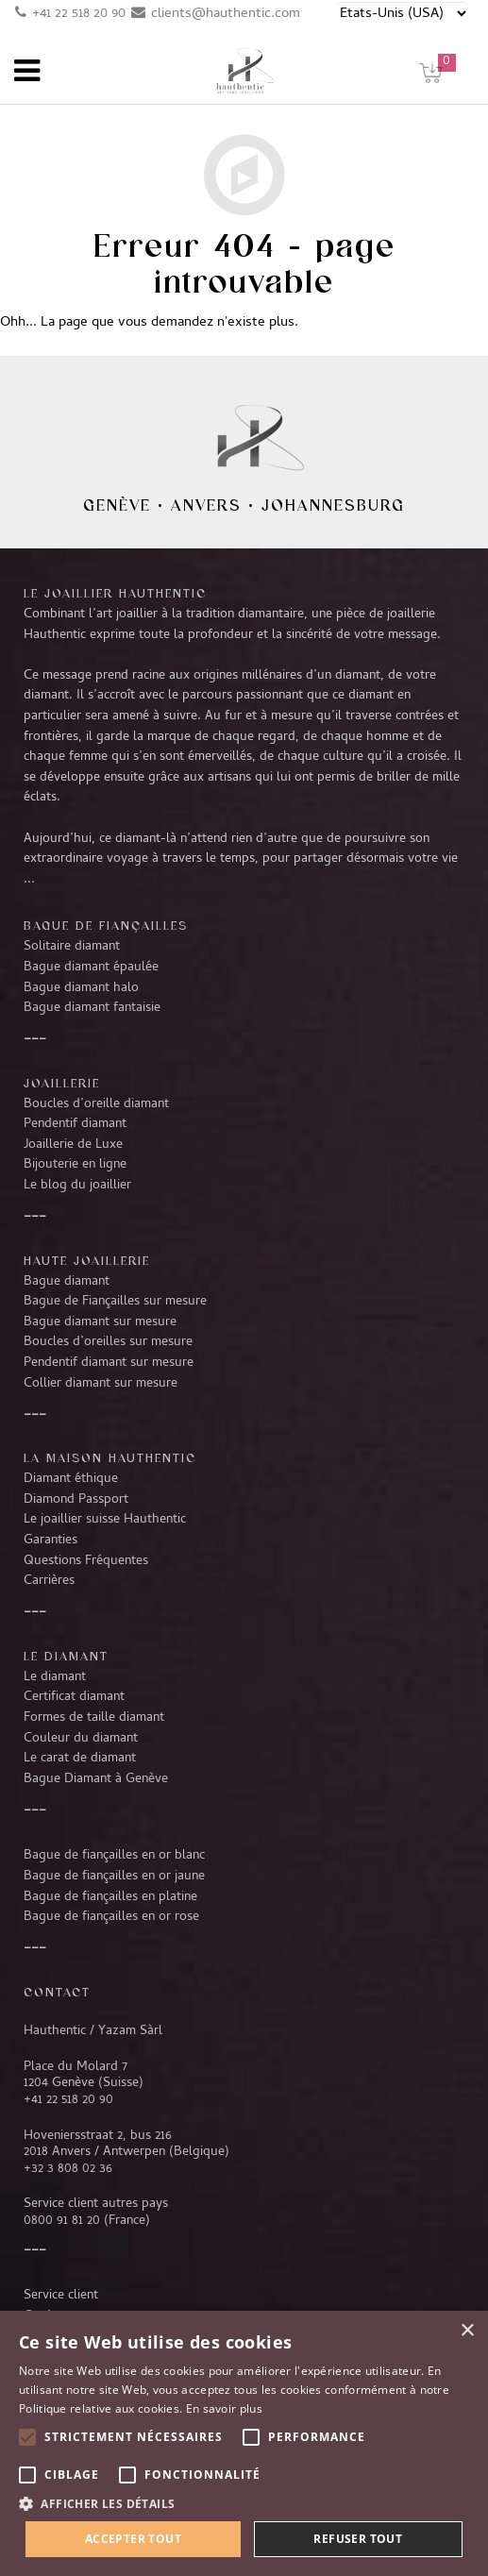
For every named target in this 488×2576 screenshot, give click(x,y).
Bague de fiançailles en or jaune (114, 1876)
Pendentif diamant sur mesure (109, 1363)
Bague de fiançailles (106, 925)
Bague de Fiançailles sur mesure (115, 1301)
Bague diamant (66, 1281)
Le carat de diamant (80, 1758)
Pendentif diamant (75, 1124)
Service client (61, 2295)
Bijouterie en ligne (75, 1164)
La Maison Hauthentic (110, 1457)
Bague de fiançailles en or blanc (114, 1855)
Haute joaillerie (87, 1260)
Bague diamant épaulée (91, 967)
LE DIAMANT (66, 1655)
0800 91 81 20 (62, 2221)
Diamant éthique (71, 1479)
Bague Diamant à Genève (96, 1779)
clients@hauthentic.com (225, 14)
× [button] (467, 2331)
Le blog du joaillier (77, 1185)
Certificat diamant (74, 1697)
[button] (244, 2504)
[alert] (244, 2443)
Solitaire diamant (72, 946)
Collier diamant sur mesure (100, 1383)
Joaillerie (62, 1082)
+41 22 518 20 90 (79, 14)
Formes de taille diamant (94, 1718)
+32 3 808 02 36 (68, 2169)
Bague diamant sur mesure (100, 1322)
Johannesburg (333, 505)
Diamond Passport (76, 1500)
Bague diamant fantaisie (92, 1008)
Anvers (206, 505)
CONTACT (57, 1991)
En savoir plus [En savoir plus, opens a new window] (224, 2408)
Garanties (50, 1540)
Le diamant (55, 1677)
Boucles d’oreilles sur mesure (108, 1342)
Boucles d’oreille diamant (96, 1104)
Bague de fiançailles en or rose (111, 1917)
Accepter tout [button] (133, 2539)
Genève (117, 505)
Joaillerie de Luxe (73, 1145)
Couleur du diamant (81, 1738)
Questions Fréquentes (86, 1561)
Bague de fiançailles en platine (110, 1897)
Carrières (49, 1581)
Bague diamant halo (81, 988)
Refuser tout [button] (357, 2539)
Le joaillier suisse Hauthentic (105, 1519)
